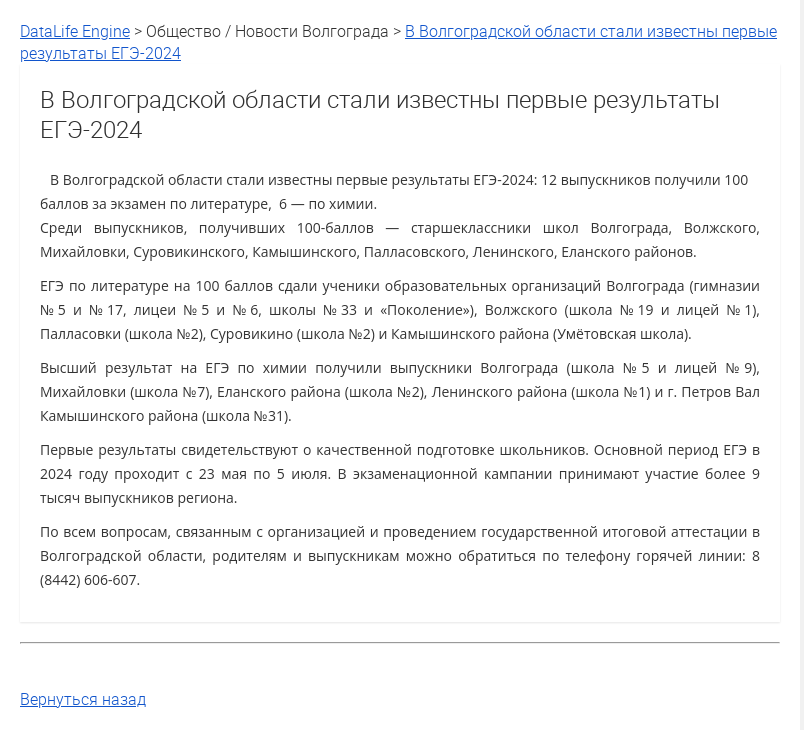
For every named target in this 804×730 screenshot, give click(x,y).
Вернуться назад (83, 699)
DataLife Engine (75, 31)
